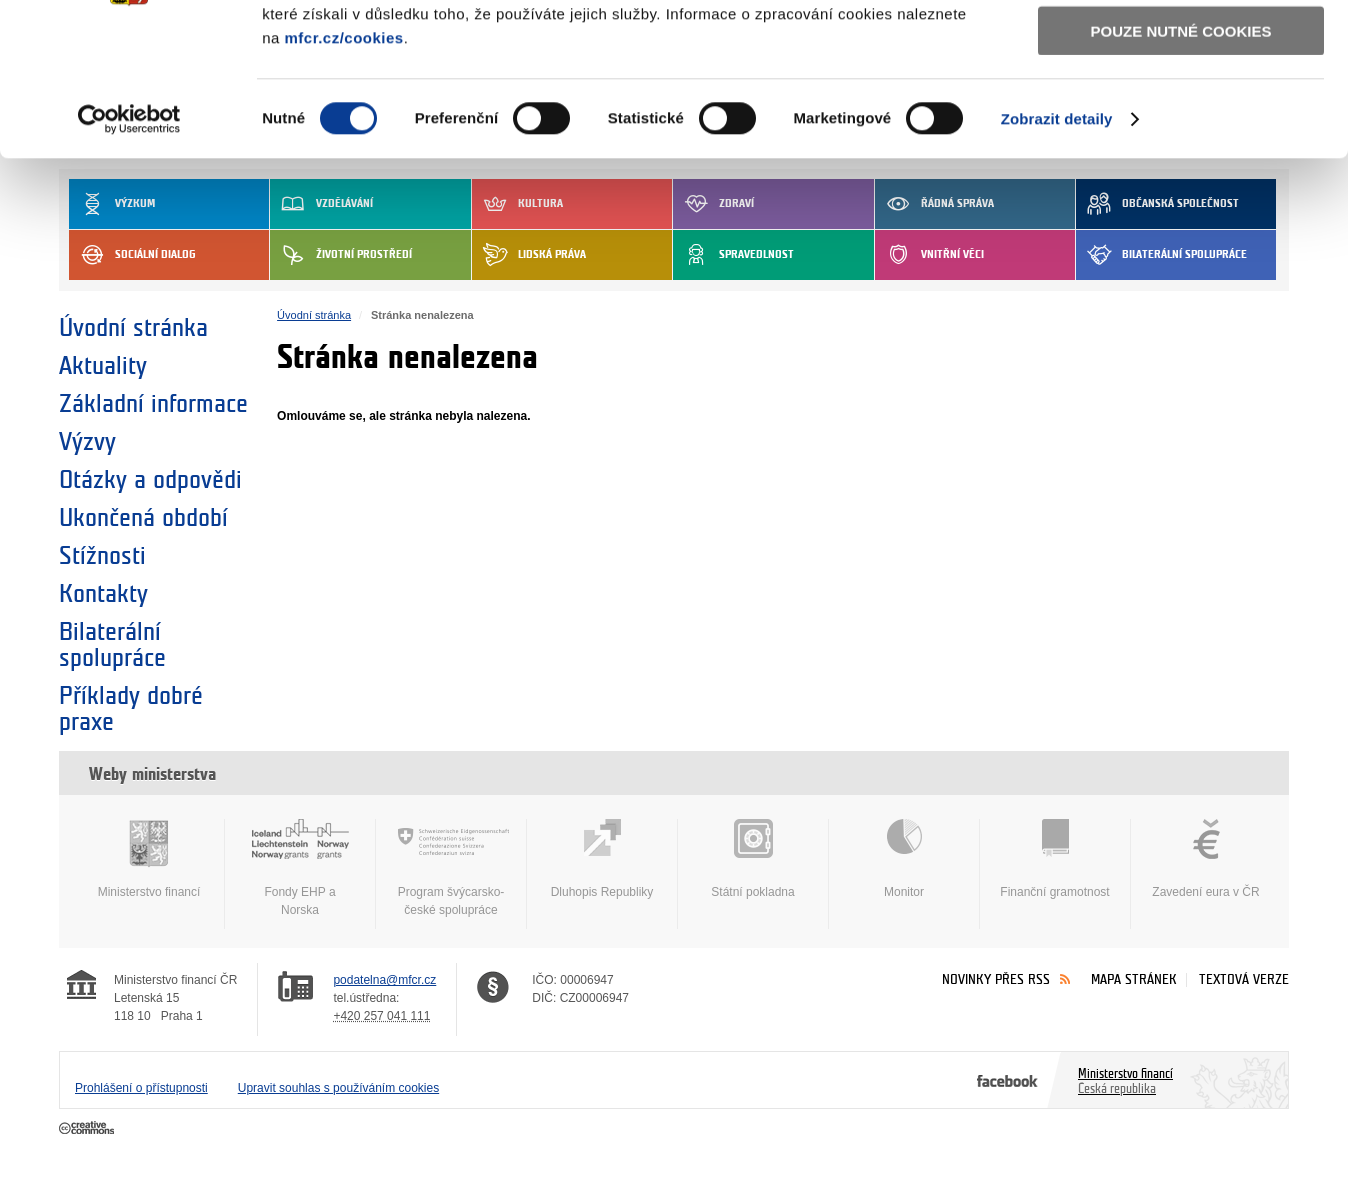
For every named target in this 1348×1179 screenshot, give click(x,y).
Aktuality (103, 366)
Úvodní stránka (133, 328)
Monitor (904, 859)
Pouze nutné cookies (1181, 161)
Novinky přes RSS (996, 979)
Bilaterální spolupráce (112, 645)
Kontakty (103, 594)
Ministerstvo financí (149, 859)
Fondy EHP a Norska (300, 868)
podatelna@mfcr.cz (384, 980)
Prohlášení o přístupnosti (141, 1088)
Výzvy (87, 442)
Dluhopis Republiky (602, 859)
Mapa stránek (1134, 979)
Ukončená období (143, 518)
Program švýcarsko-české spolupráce (451, 868)
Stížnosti (102, 556)
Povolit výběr (1181, 105)
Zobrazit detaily (1057, 249)
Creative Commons (88, 1129)
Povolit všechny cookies (1181, 48)
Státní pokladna (753, 859)
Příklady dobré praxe (131, 709)
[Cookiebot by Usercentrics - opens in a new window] (129, 250)
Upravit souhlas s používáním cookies (338, 1088)
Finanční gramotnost (1055, 859)
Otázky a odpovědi (150, 480)
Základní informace (153, 404)
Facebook (1007, 1080)
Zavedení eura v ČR (1206, 859)
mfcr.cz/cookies (343, 168)
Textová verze (1244, 979)
